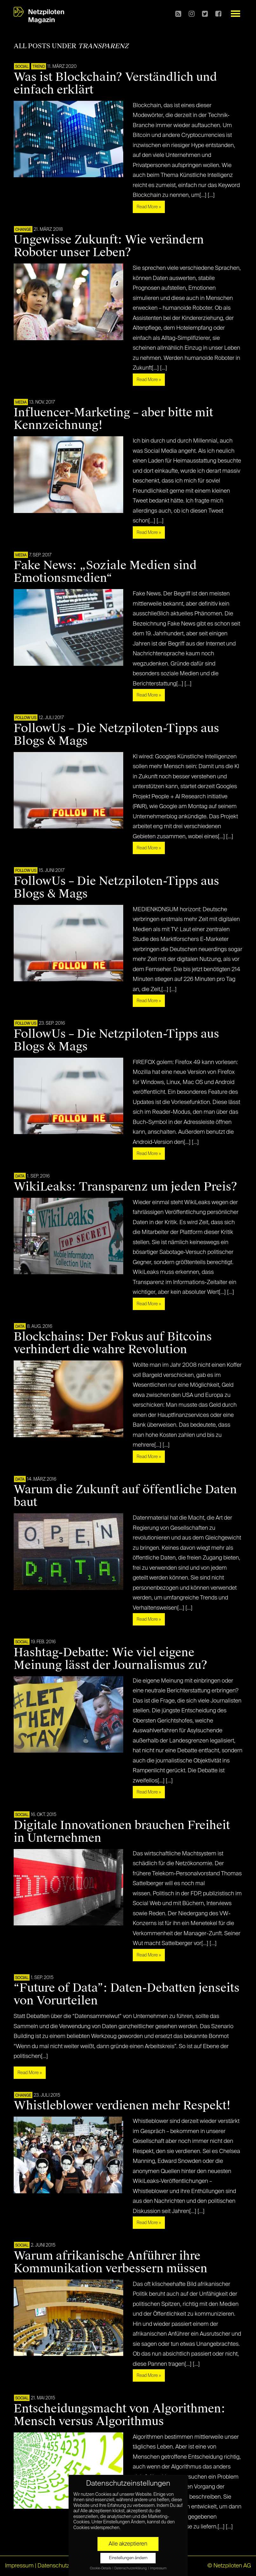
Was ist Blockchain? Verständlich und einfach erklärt (115, 83)
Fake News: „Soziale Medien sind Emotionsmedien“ (105, 571)
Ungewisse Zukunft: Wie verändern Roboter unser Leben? (109, 246)
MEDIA (21, 403)
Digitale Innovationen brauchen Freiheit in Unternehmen (122, 1831)
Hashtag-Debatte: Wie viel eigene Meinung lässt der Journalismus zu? (110, 1658)
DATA (19, 1176)
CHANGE (23, 230)
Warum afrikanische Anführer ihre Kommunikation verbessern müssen (110, 2262)
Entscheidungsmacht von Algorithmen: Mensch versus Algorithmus (119, 2415)
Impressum (19, 2566)
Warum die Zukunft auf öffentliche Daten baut (125, 1495)
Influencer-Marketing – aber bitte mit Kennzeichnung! (113, 418)
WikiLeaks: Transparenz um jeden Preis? (125, 1186)
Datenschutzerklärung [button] (130, 2568)
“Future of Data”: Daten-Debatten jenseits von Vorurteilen (126, 1994)
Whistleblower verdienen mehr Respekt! (122, 2105)
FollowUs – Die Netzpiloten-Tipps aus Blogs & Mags (116, 734)
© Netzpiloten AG (229, 2566)
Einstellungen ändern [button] (128, 2558)
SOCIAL (21, 67)
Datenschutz (53, 2566)
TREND (38, 67)
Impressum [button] (158, 2568)
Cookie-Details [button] (101, 2568)
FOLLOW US (25, 718)
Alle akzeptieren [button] (128, 2544)
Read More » (149, 207)
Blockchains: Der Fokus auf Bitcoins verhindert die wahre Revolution (113, 1343)
